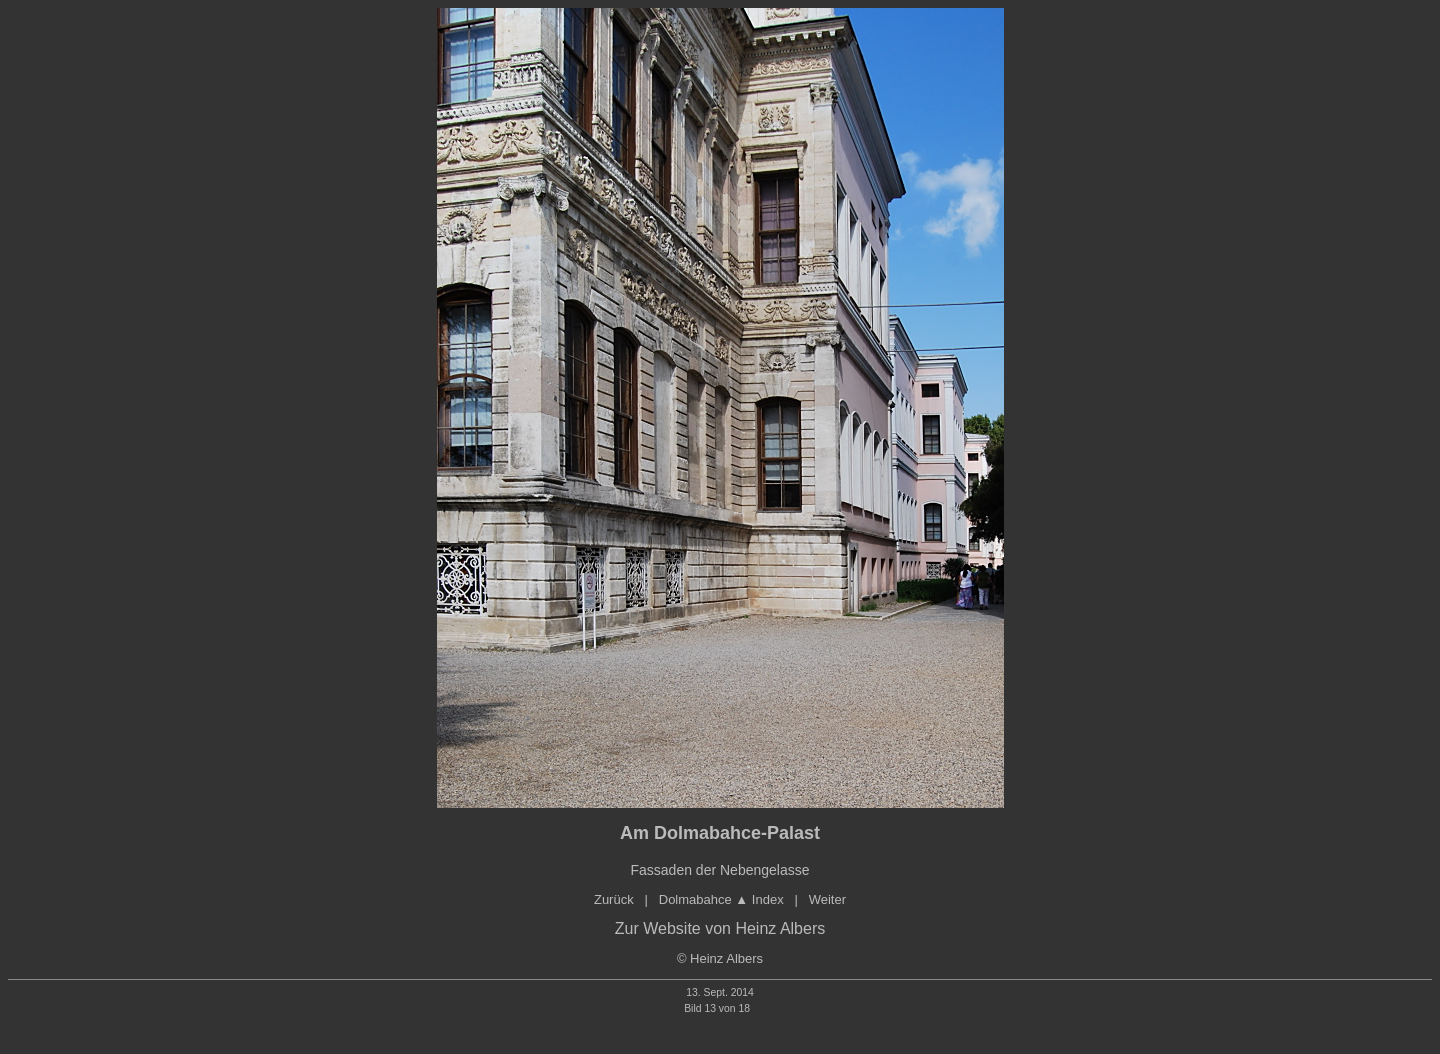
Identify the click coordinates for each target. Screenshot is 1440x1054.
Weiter (827, 899)
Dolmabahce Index (721, 899)
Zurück (614, 899)
